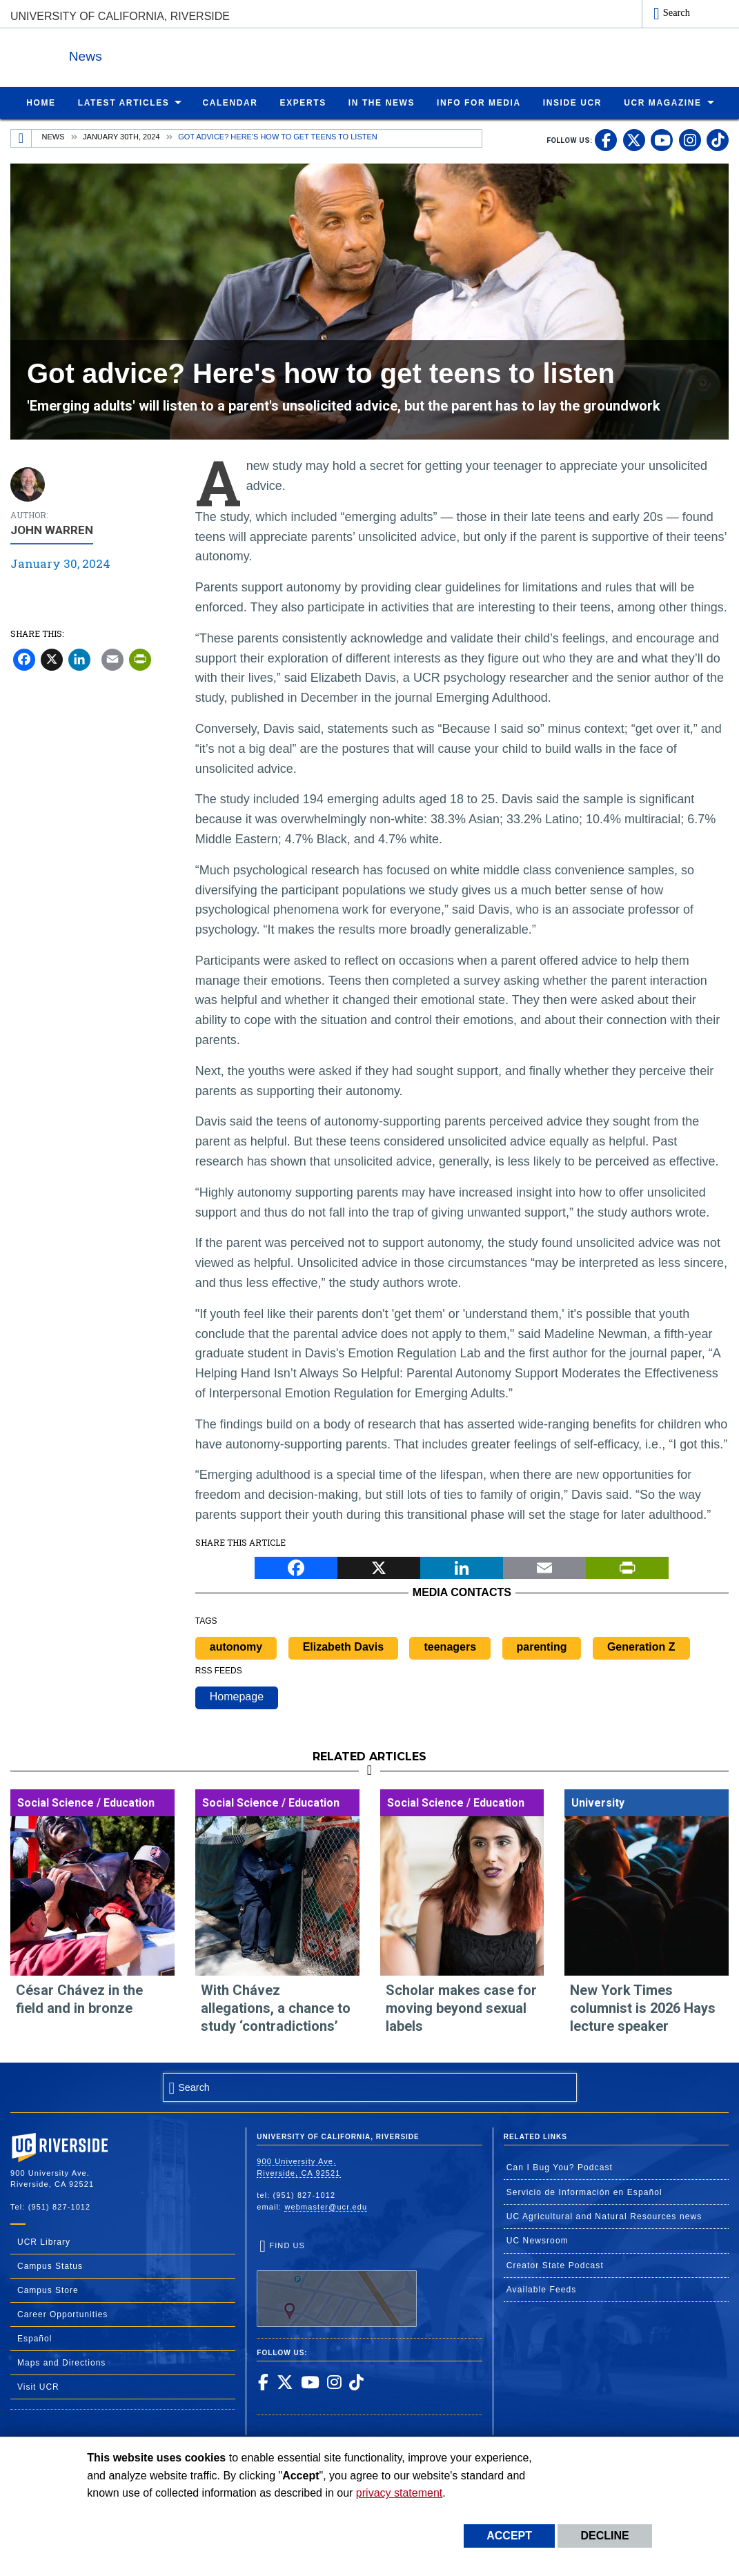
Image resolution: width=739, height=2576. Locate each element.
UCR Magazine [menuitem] (663, 102)
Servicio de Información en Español (584, 2191)
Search (676, 12)
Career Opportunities (62, 2314)
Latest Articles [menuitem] (124, 102)
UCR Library (43, 2241)
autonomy (236, 1646)
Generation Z (641, 1646)
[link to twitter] (634, 139)
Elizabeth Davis (343, 1646)
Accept (509, 2535)
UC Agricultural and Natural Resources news (604, 2216)
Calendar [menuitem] (229, 102)
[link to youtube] (662, 139)
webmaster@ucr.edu (325, 2206)
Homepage (237, 1696)
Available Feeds (541, 2289)
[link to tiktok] (718, 139)
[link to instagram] (690, 139)
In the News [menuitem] (381, 102)
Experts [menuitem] (303, 102)
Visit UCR (38, 2386)
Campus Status (50, 2265)
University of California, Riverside (120, 16)
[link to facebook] (606, 139)
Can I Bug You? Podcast (559, 2167)
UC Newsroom (537, 2240)
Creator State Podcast (555, 2265)
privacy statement (399, 2493)
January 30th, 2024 (121, 136)
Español (34, 2338)
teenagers (450, 1646)
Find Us (337, 2283)
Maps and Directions (61, 2362)
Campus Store (48, 2289)
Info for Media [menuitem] (479, 102)
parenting (542, 1646)
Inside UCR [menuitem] (572, 102)
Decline (604, 2535)
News (161, 54)
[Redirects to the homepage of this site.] (21, 138)
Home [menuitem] (40, 102)
